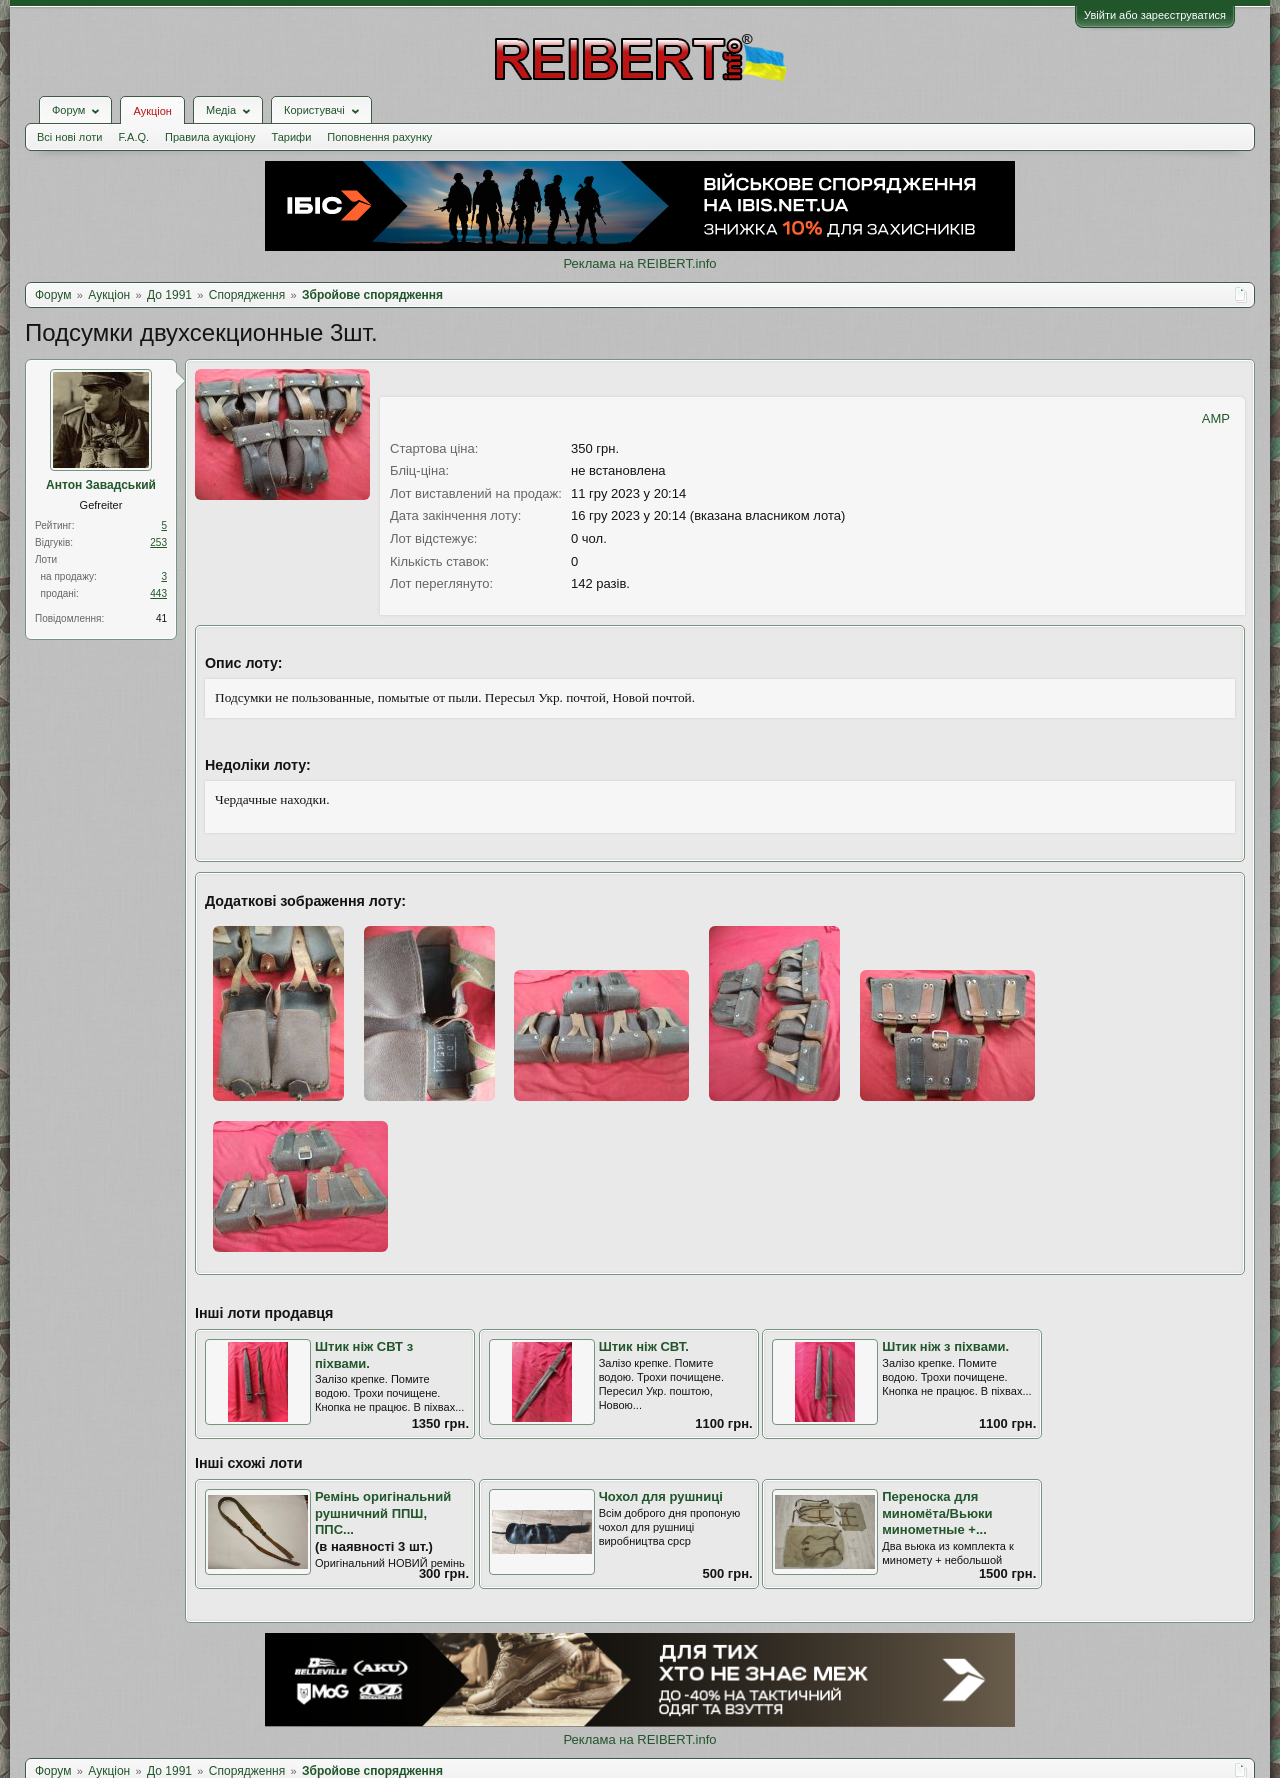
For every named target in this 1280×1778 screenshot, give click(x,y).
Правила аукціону (210, 137)
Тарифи (292, 137)
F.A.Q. (133, 137)
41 (161, 618)
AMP (1216, 418)
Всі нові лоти (69, 137)
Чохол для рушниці (661, 1496)
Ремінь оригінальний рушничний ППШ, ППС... (383, 1513)
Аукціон (152, 111)
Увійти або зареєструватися (1155, 15)
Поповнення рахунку (379, 137)
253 (158, 542)
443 (158, 593)
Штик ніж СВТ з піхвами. (364, 1355)
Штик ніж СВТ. (644, 1346)
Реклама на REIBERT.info (639, 263)
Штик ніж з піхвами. (945, 1346)
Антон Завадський (101, 485)
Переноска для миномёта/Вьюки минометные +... (937, 1513)
